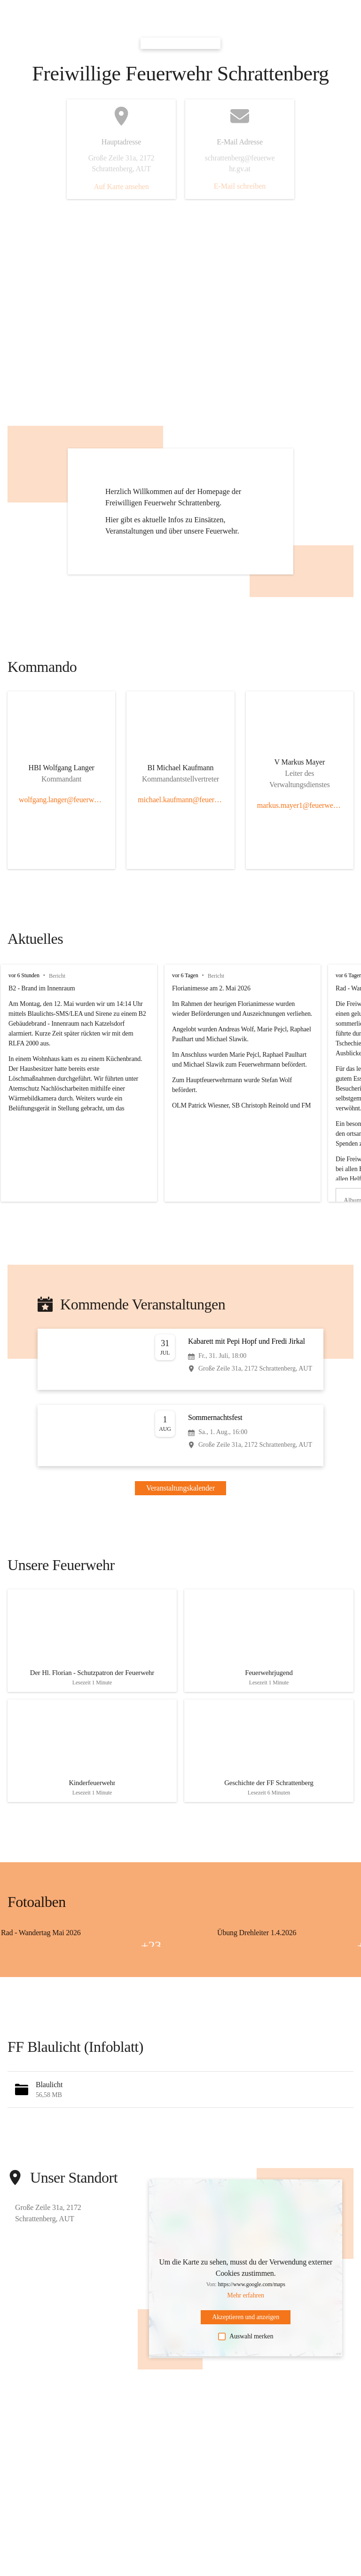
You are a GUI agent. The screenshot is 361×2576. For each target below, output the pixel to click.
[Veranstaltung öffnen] (180, 1359)
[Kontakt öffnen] (61, 770)
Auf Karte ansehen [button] (121, 187)
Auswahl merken (245, 2348)
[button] (180, 2101)
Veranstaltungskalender (180, 1488)
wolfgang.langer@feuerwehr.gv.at (61, 800)
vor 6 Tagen (185, 975)
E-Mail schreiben (240, 186)
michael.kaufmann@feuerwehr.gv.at (180, 800)
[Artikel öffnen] (92, 1643)
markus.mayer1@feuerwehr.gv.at (299, 805)
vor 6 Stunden (23, 975)
